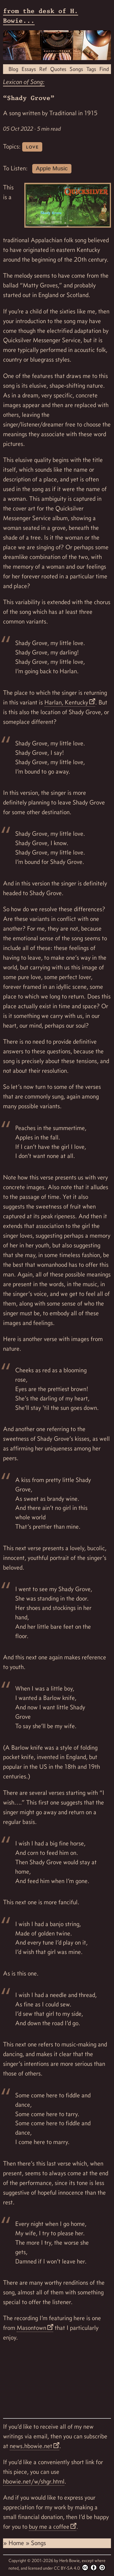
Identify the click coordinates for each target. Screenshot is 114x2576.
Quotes (58, 68)
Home (17, 2543)
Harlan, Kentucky (66, 702)
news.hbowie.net (31, 2446)
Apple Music (52, 168)
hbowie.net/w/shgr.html (33, 2481)
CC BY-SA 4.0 (79, 2567)
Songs (76, 68)
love (32, 146)
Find (104, 68)
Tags (91, 68)
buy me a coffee (49, 2527)
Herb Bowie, (70, 2560)
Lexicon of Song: (24, 82)
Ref (43, 68)
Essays (29, 68)
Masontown (31, 2328)
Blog (13, 68)
